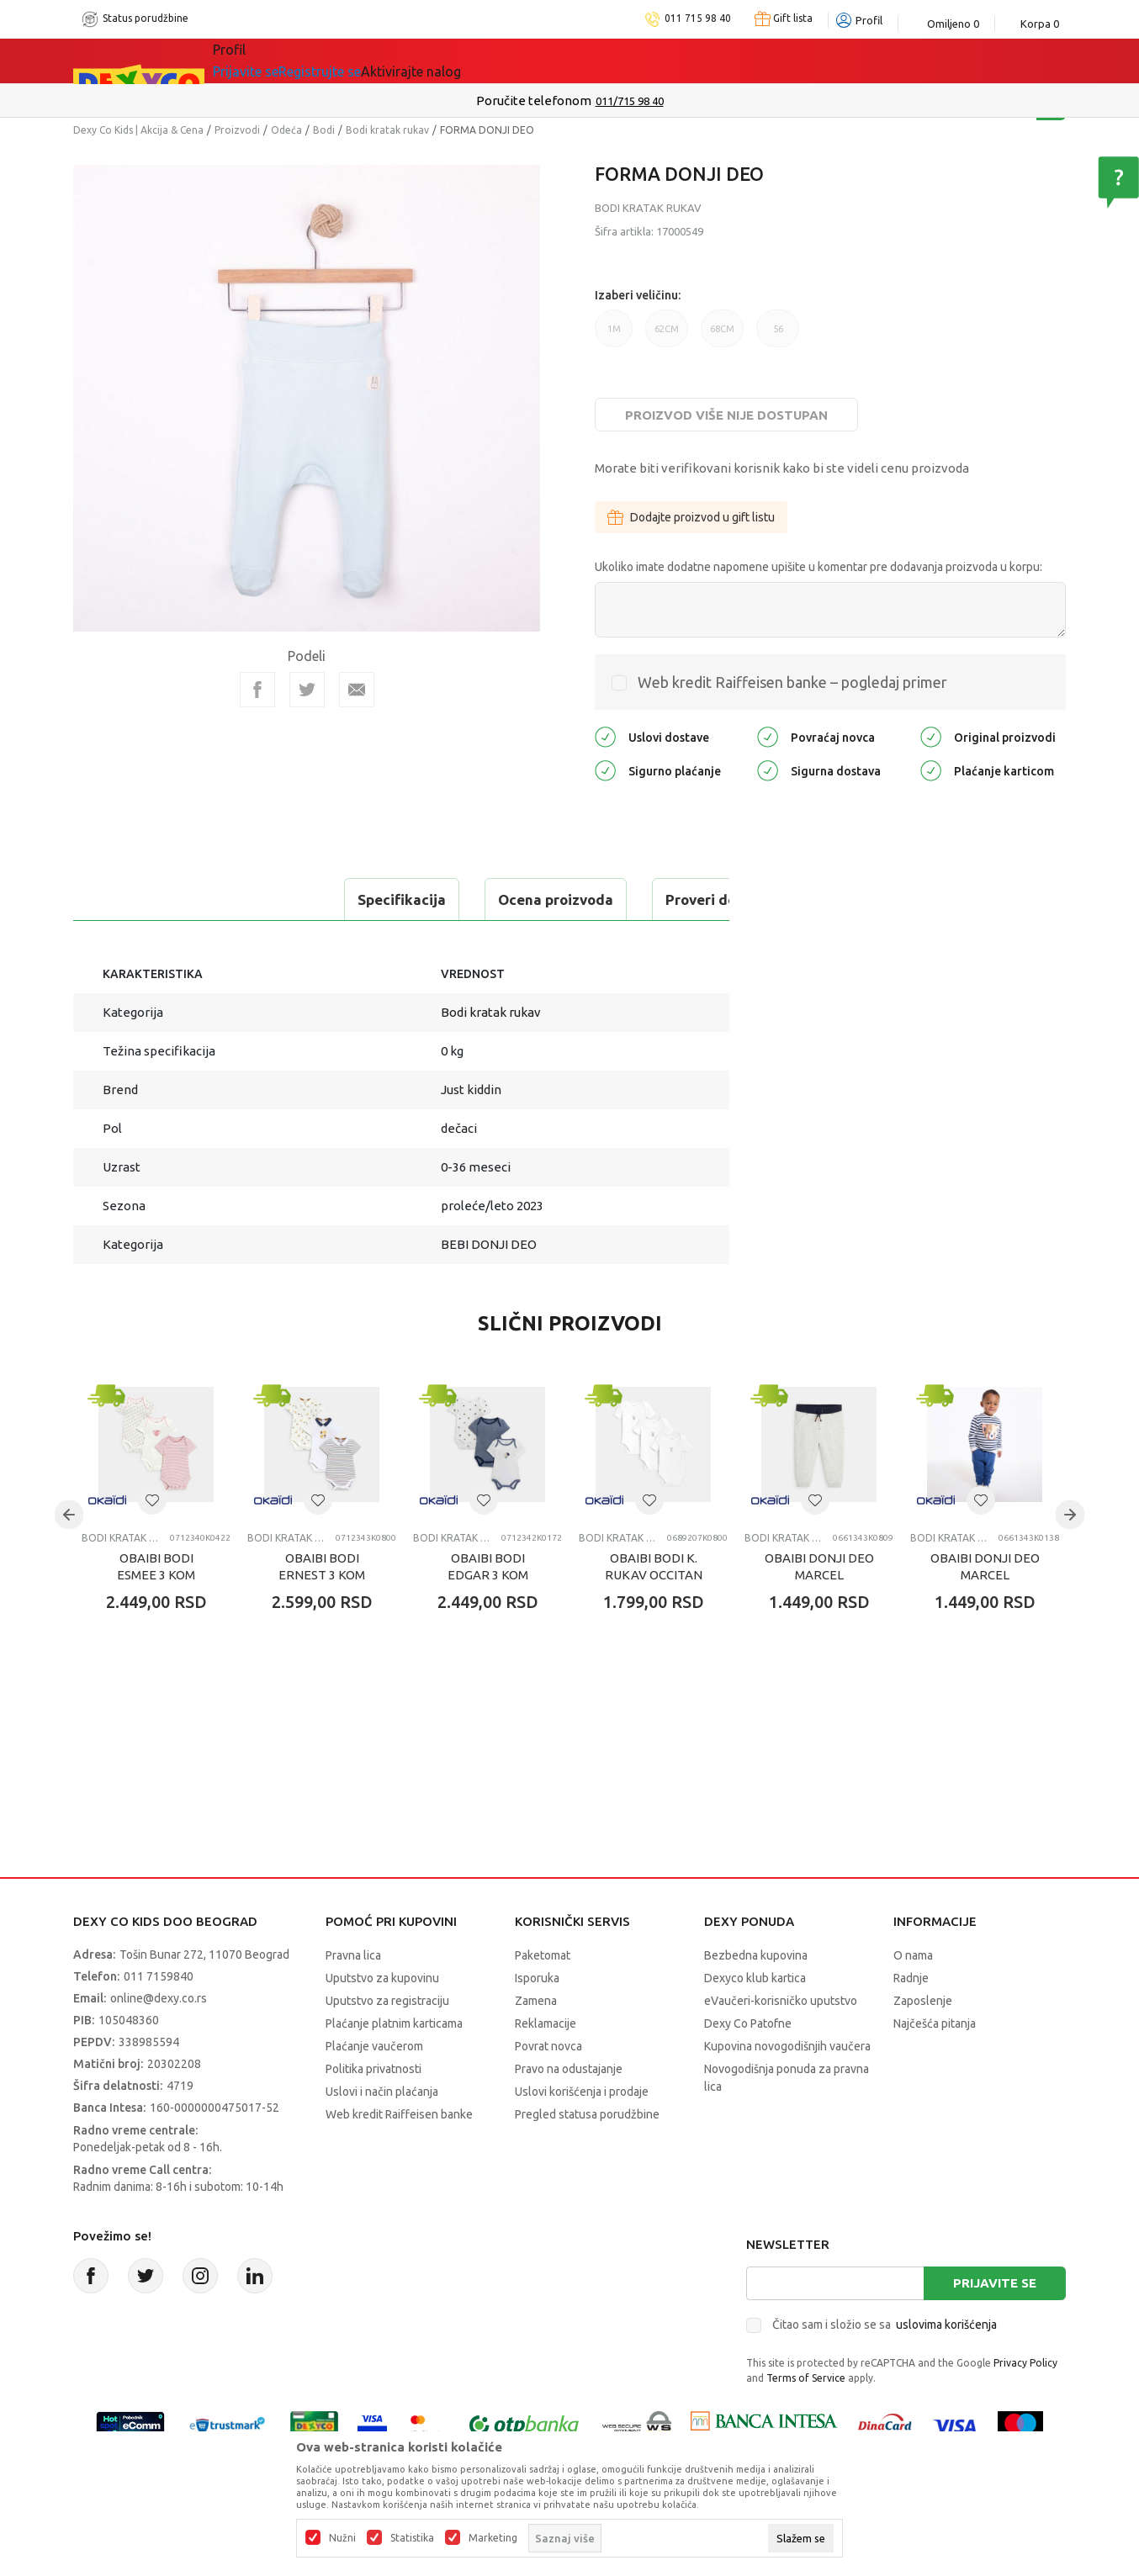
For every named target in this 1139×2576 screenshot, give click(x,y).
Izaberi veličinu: (638, 295)
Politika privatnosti (373, 2069)
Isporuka (537, 1978)
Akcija (358, 60)
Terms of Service (805, 2377)
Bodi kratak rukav (387, 129)
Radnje (911, 1978)
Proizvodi (237, 129)
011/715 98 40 (630, 101)
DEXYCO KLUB (446, 60)
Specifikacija (143, 899)
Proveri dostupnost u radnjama (512, 899)
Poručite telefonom (533, 100)
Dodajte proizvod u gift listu (691, 517)
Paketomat (542, 1955)
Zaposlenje (922, 2000)
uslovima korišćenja (946, 2324)
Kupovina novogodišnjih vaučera (787, 2046)
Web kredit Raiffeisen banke (399, 2114)
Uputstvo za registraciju (387, 2000)
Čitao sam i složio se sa (884, 2324)
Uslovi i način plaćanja (382, 2091)
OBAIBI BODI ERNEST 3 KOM (321, 1566)
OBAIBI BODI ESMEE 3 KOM (156, 1566)
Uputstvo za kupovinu (382, 1978)
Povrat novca (548, 2046)
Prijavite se (994, 2283)
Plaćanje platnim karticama (394, 2023)
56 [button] (778, 335)
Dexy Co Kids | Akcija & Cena (138, 129)
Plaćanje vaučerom (374, 2046)
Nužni (342, 2538)
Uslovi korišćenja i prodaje (582, 2091)
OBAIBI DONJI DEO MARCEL (819, 1566)
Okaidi (544, 60)
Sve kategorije (270, 60)
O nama (913, 1955)
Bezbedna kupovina (756, 1955)
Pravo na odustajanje (568, 2069)
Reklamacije (545, 2023)
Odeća (286, 129)
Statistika (412, 2538)
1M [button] (613, 335)
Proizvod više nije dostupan (726, 415)
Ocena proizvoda (297, 899)
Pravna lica (353, 1955)
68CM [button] (722, 335)
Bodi (324, 129)
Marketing (493, 2538)
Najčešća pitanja (934, 2023)
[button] (152, 1500)
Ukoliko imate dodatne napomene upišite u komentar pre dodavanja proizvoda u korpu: (818, 567)
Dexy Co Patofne (748, 2023)
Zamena (536, 2000)
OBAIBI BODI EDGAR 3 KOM (488, 1566)
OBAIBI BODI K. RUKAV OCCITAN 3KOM (653, 1575)
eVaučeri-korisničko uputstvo (780, 2000)
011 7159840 (158, 1976)
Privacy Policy (1025, 2362)
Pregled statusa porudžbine (587, 2114)
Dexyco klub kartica (755, 1978)
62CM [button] (666, 335)
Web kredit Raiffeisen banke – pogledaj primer (792, 682)
